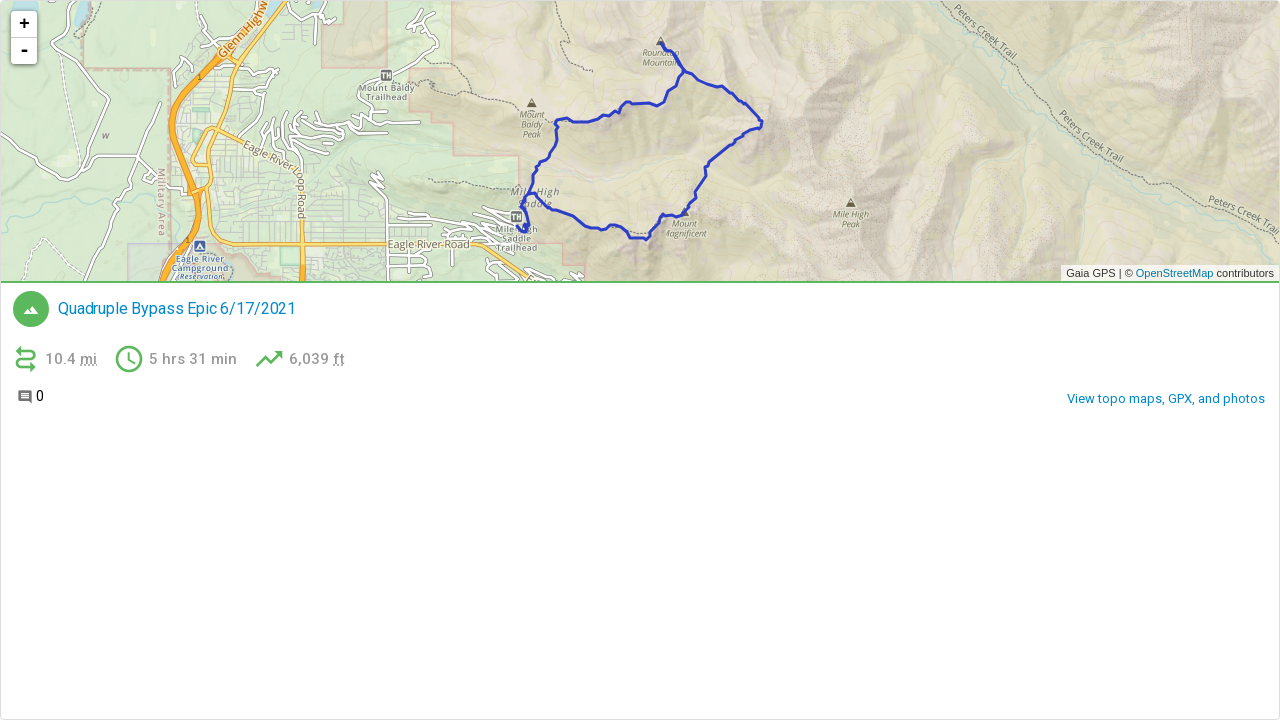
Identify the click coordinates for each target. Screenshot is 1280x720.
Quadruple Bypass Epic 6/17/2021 (177, 309)
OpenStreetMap (1175, 273)
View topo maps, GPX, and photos (1166, 398)
